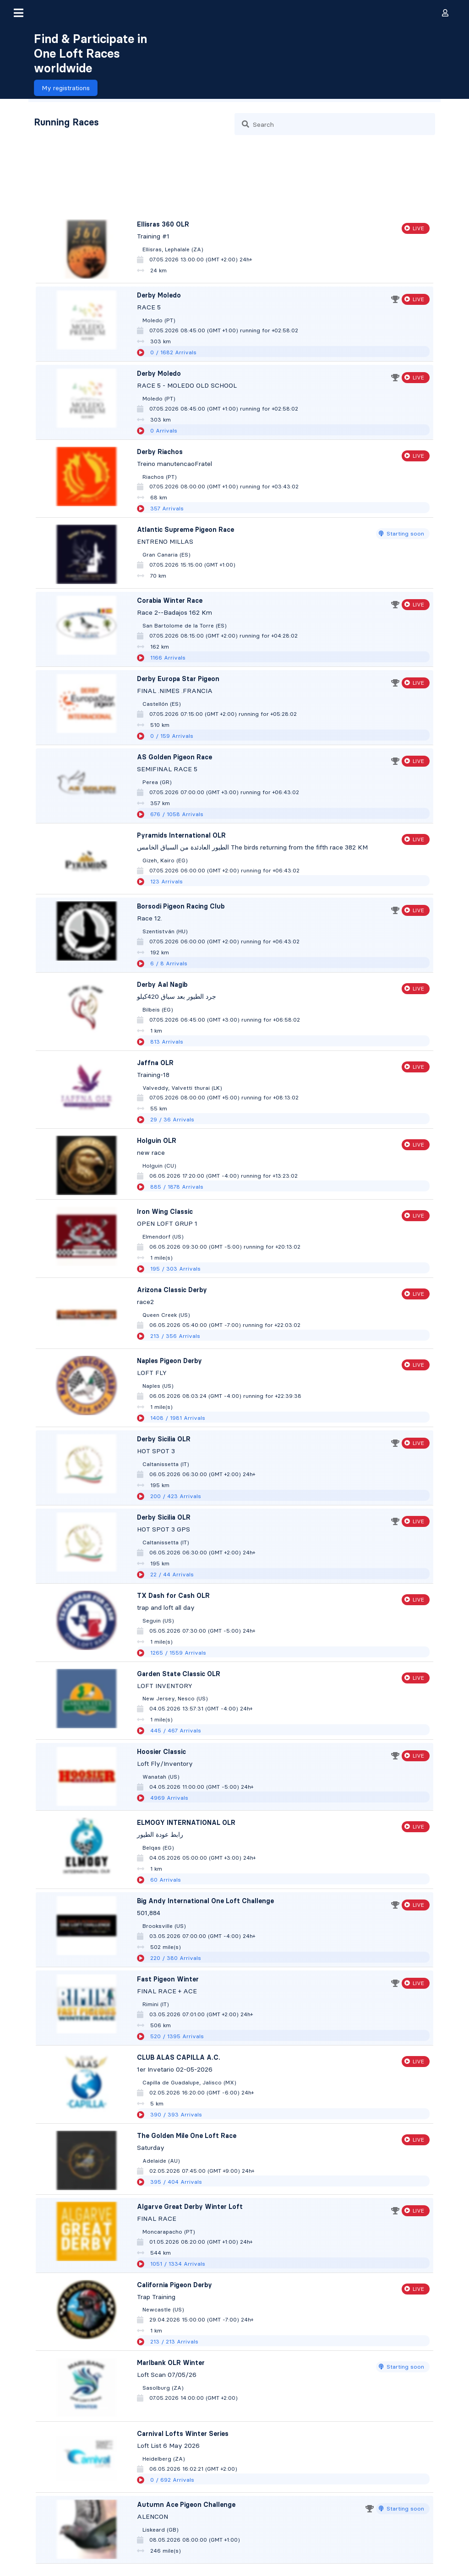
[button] (18, 13)
